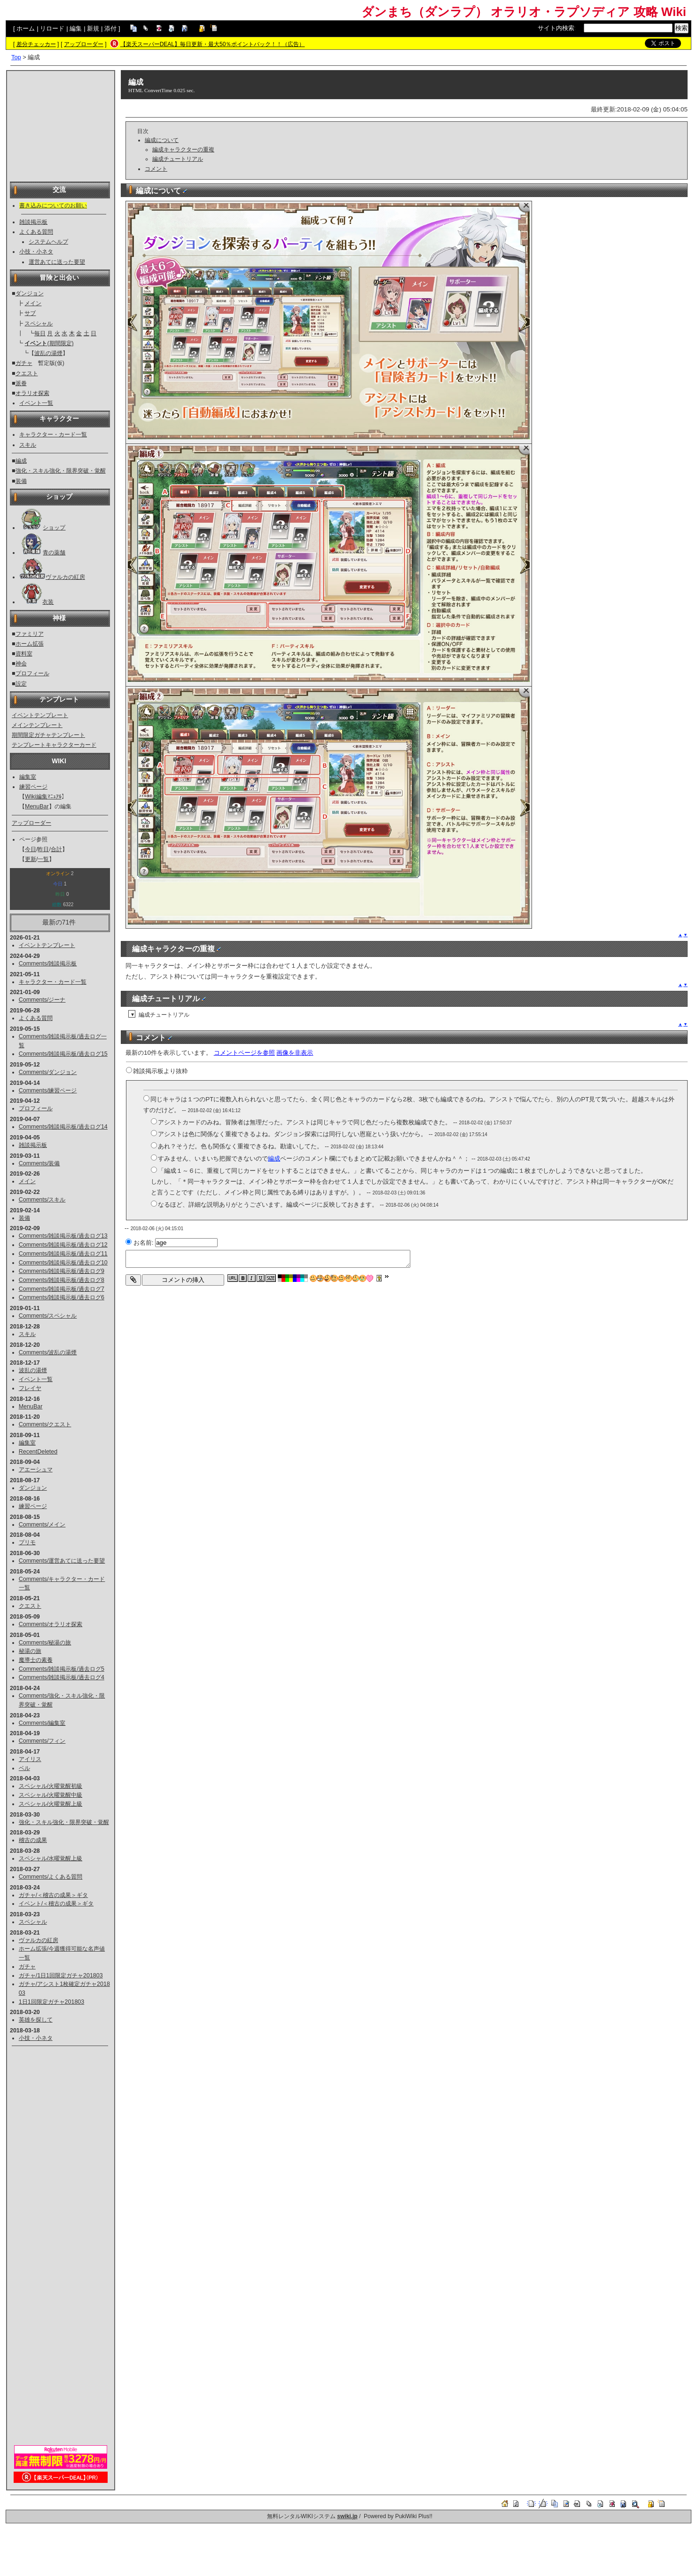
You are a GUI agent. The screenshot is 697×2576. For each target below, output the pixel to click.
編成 (21, 461)
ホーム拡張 (30, 643)
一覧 (43, 859)
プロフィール (32, 673)
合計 (56, 849)
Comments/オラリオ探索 (51, 1624)
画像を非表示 (294, 1052)
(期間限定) (48, 343)
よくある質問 (36, 232)
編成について (162, 140)
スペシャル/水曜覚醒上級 (50, 1858)
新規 (93, 28)
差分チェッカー (36, 44)
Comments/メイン (42, 1524)
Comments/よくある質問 (51, 1876)
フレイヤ (30, 1388)
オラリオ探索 (32, 393)
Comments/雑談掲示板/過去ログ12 (63, 1244)
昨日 (43, 849)
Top (16, 57)
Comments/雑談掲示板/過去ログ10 (63, 1262)
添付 (110, 28)
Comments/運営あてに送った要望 (62, 1560)
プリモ (27, 1542)
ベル (24, 1768)
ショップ (54, 527)
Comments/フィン (42, 1741)
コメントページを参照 (244, 1052)
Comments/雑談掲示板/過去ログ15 (63, 1054)
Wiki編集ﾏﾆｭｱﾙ (43, 796)
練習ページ (33, 786)
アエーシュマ (36, 1469)
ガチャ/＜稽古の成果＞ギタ (53, 1895)
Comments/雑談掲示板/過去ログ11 (63, 1253)
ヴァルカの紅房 (65, 577)
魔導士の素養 (36, 1660)
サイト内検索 (556, 28)
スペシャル (38, 323)
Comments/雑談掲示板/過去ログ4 (61, 1677)
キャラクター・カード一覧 (53, 434)
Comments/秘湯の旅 (45, 1642)
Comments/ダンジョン (48, 1072)
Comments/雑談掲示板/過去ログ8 (61, 1280)
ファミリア (30, 634)
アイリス (30, 1759)
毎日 (40, 333)
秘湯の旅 (30, 1651)
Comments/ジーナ (42, 999)
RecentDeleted (38, 1451)
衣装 (48, 602)
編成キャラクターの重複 (183, 149)
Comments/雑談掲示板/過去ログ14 (63, 1126)
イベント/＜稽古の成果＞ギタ (56, 1903)
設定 (21, 683)
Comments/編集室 (42, 1723)
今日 (30, 849)
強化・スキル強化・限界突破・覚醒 (61, 470)
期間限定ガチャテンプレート (48, 735)
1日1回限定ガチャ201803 (51, 2002)
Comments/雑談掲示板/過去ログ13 (63, 1236)
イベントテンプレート (40, 715)
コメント (156, 169)
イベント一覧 (36, 403)
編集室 (27, 777)
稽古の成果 (33, 1840)
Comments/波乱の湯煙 (48, 1352)
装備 (21, 481)
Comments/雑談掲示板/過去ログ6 (61, 1297)
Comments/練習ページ (48, 1090)
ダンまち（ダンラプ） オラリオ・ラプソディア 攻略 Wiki (523, 12)
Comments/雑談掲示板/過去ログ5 (61, 1669)
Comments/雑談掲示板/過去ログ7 (61, 1289)
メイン (32, 303)
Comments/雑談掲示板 (48, 963)
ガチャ (24, 363)
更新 (30, 859)
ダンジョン (30, 293)
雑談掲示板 (33, 222)
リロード (52, 28)
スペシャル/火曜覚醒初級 (50, 1786)
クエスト (27, 373)
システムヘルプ (48, 241)
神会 (21, 663)
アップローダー (83, 44)
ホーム (25, 28)
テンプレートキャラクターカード (54, 745)
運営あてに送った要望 (57, 262)
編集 (76, 28)
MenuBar (37, 806)
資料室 (24, 653)
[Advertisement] (61, 120)
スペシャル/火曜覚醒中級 (50, 1795)
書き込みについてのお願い (53, 205)
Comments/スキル (42, 1199)
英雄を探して (36, 2019)
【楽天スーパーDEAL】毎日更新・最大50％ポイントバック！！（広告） (212, 44)
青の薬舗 (54, 552)
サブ (30, 313)
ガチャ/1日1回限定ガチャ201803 (61, 1975)
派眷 (21, 383)
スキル (27, 445)
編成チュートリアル (177, 159)
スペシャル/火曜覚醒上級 (50, 1804)
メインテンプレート (37, 725)
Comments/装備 (39, 1163)
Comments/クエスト (45, 1424)
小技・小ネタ (36, 251)
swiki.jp (347, 2516)
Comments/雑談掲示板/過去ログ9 (61, 1271)
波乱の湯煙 (48, 353)
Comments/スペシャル (48, 1315)
